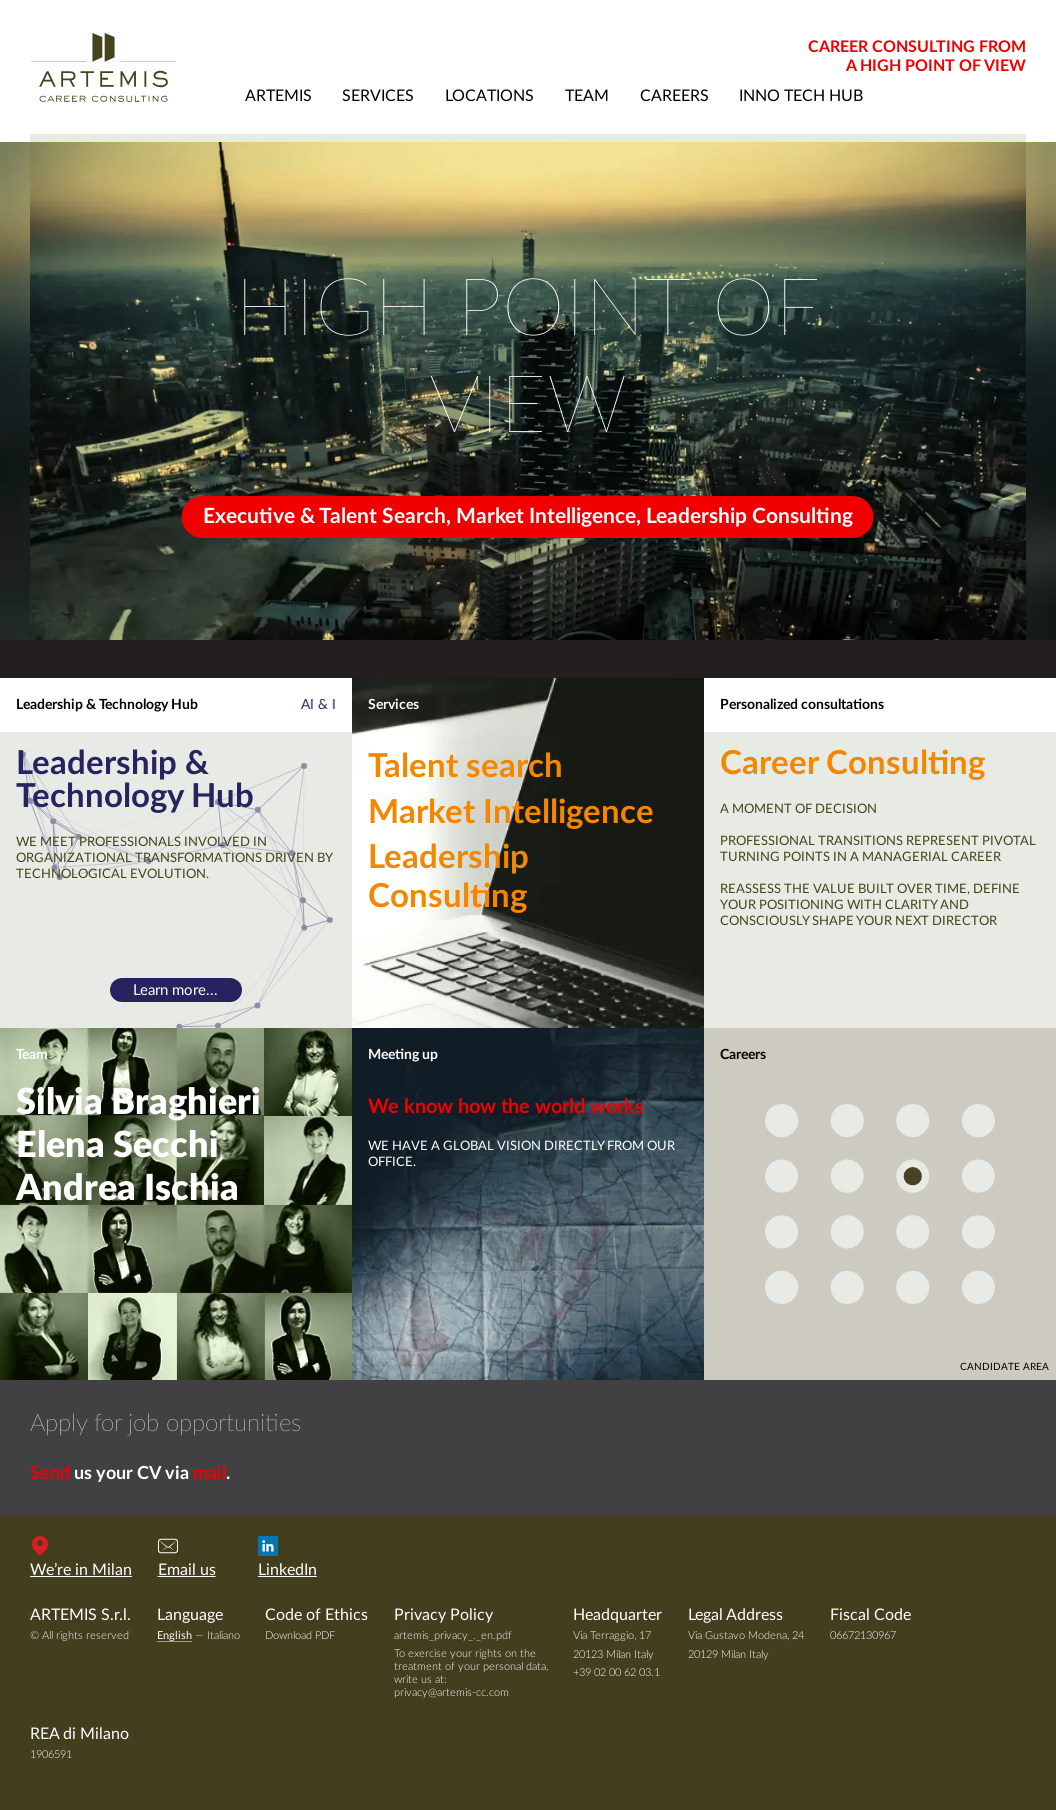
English (174, 1635)
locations (489, 96)
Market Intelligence (511, 813)
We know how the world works (506, 1107)
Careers (743, 1055)
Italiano (223, 1635)
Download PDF (300, 1635)
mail (209, 1474)
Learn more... (175, 990)
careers (674, 96)
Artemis (129, 67)
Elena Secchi (117, 1146)
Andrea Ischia (127, 1189)
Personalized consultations (802, 705)
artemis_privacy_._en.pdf (453, 1635)
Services (393, 705)
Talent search (465, 767)
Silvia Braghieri (138, 1103)
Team (32, 1055)
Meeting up (403, 1055)
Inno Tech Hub (801, 96)
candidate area (1004, 1367)
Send (50, 1474)
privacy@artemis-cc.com (451, 1692)
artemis (278, 96)
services (378, 96)
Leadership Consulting (448, 877)
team (587, 96)
